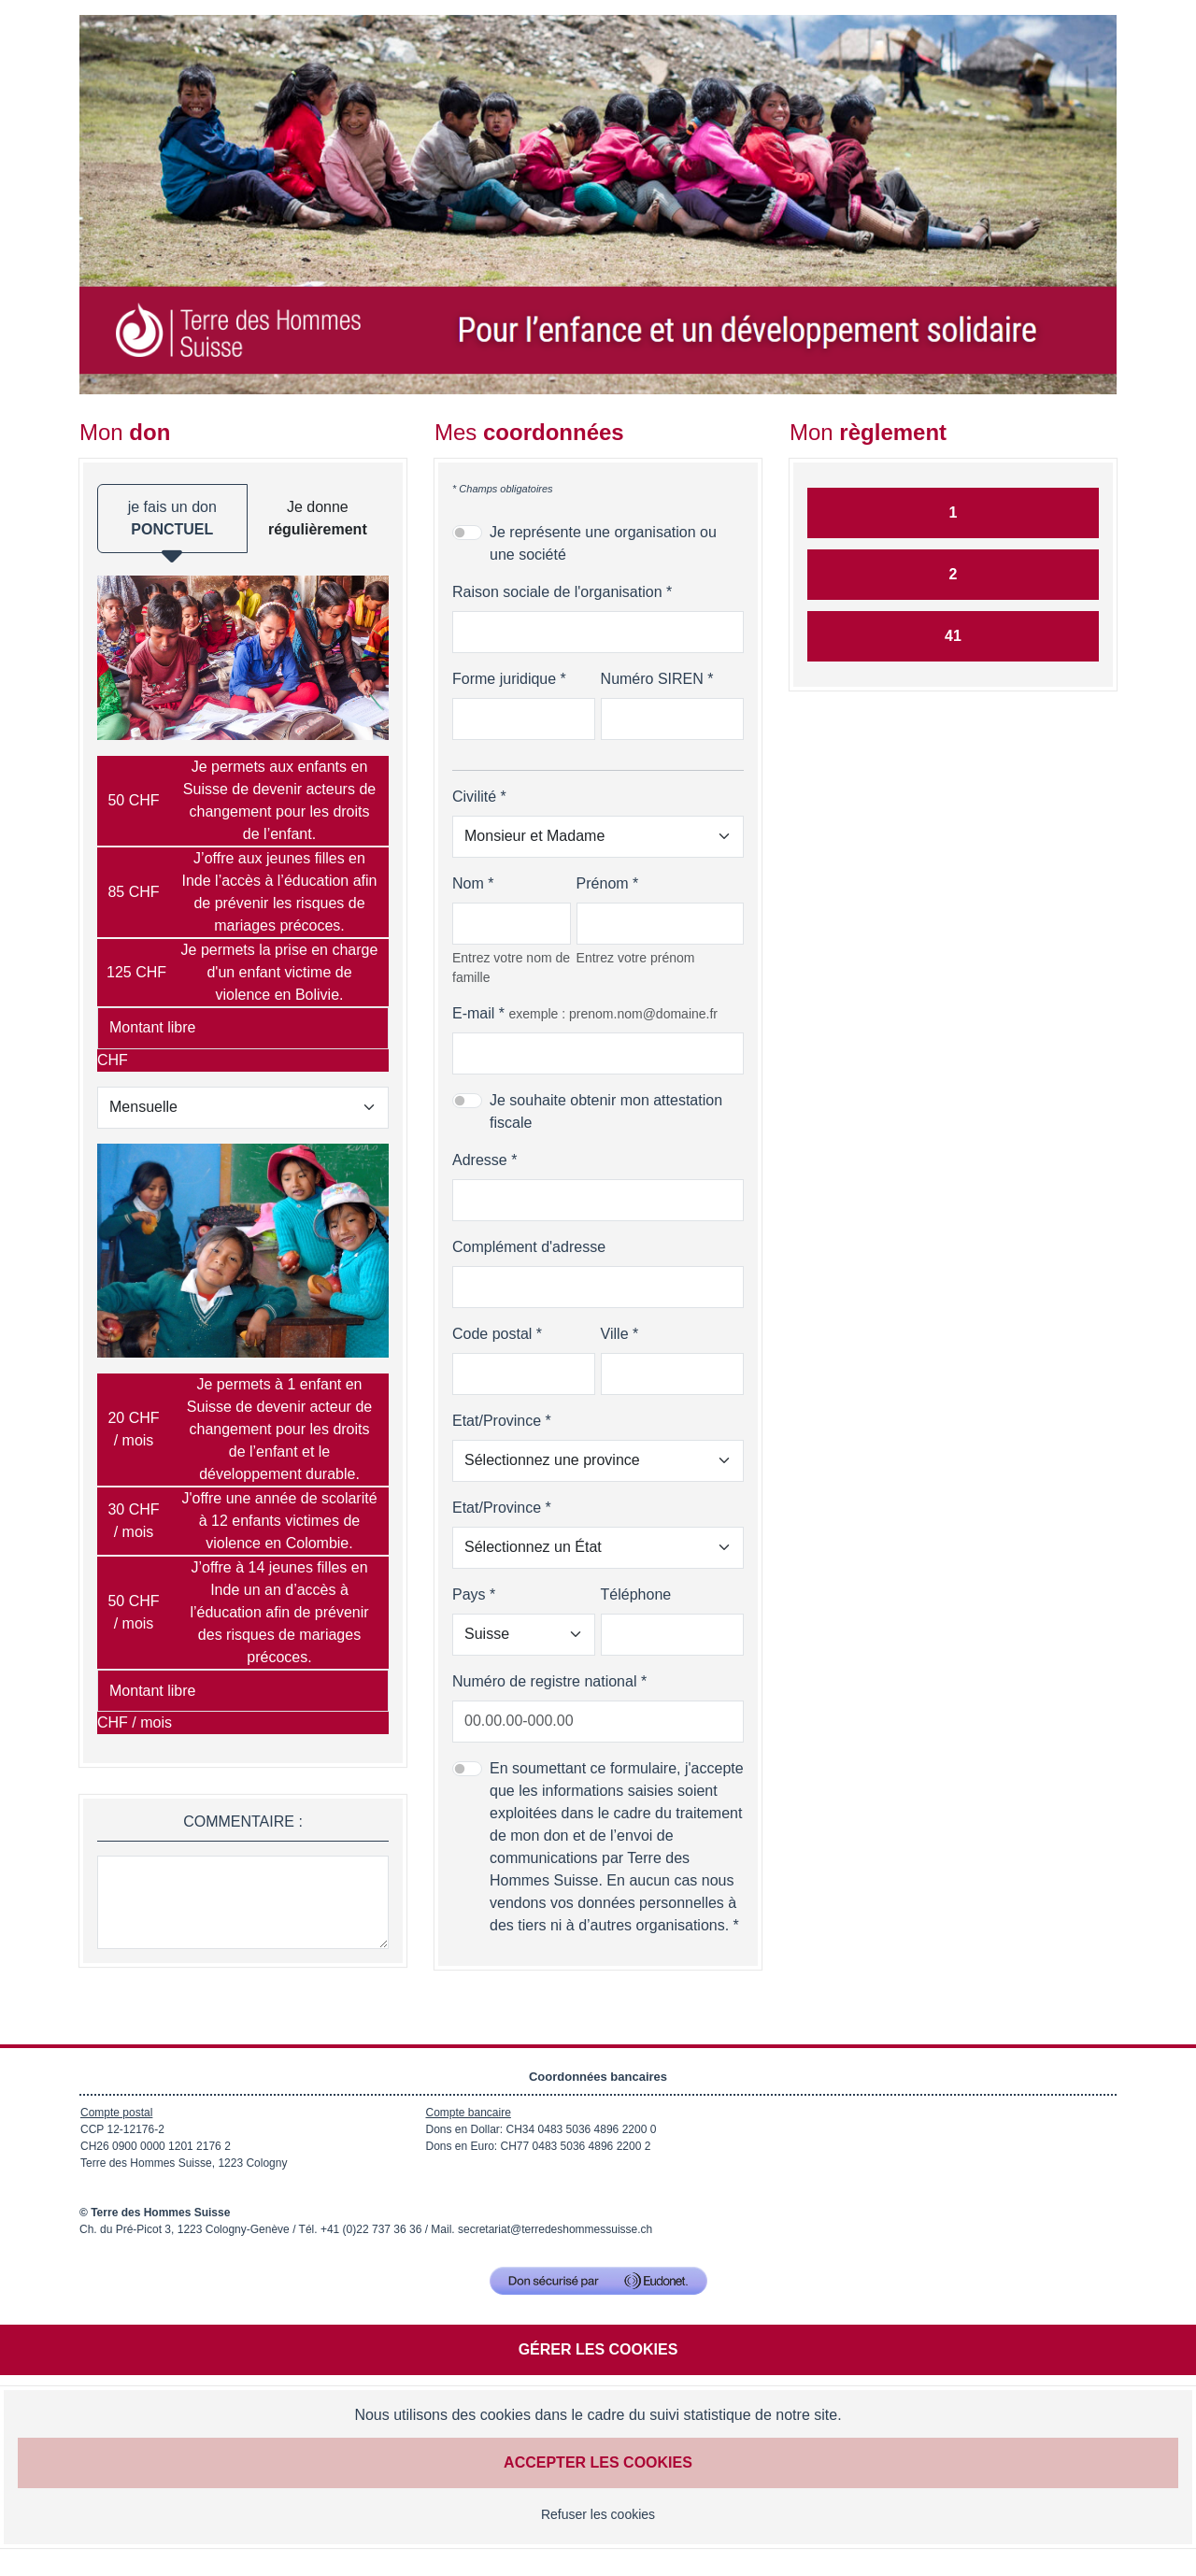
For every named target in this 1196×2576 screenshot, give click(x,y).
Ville (615, 1334)
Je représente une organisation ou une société (603, 543)
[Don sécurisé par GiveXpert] (598, 2281)
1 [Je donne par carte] (953, 512)
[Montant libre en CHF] (243, 1028)
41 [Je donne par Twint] (953, 636)
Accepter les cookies (598, 2462)
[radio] (243, 801)
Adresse (479, 1160)
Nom (468, 883)
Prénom (603, 883)
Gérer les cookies (598, 2349)
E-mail (473, 1013)
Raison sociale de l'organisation (557, 592)
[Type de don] (243, 1108)
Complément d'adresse (528, 1247)
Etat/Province (496, 1421)
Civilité (474, 796)
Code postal (492, 1334)
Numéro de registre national (544, 1681)
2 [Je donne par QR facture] (953, 574)
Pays (469, 1594)
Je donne (317, 518)
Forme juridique (504, 679)
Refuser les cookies (598, 2514)
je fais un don (172, 526)
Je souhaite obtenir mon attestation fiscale (606, 1111)
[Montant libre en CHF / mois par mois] (243, 1691)
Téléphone (636, 1594)
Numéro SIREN (652, 679)
